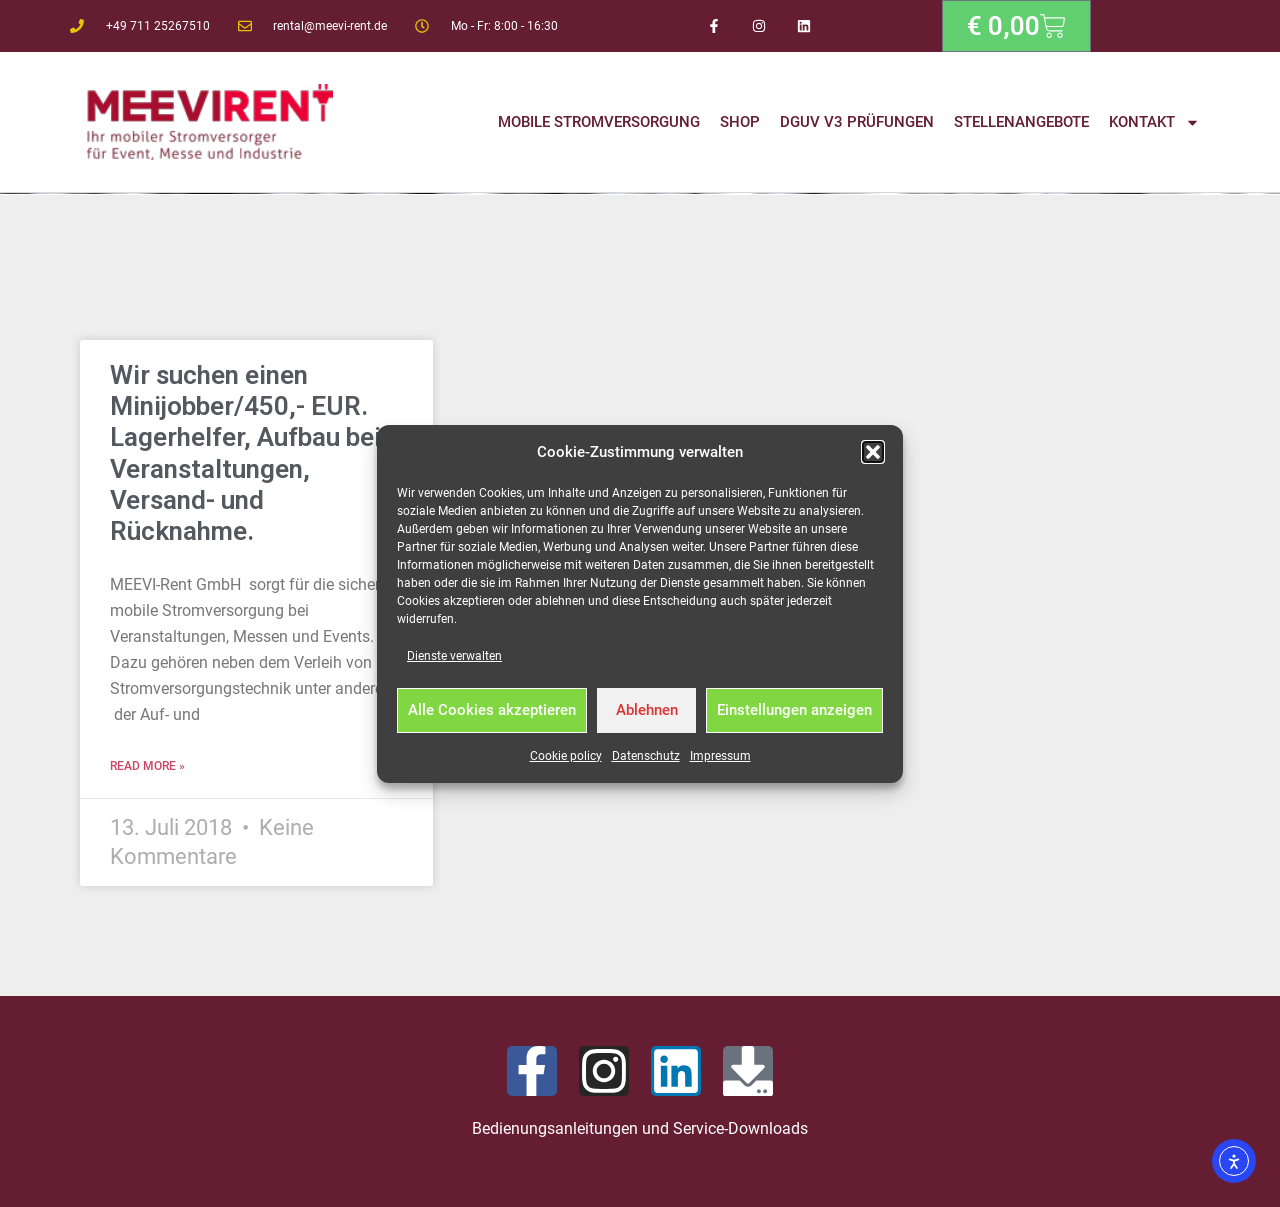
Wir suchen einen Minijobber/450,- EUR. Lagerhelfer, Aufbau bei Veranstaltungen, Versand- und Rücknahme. (245, 453)
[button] (873, 452)
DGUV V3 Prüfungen (857, 122)
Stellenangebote (1021, 122)
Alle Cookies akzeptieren (492, 710)
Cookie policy (566, 756)
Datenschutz (646, 756)
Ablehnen (647, 710)
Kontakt (1154, 122)
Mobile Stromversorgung (599, 122)
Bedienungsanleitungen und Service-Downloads (640, 1128)
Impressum (720, 756)
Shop (740, 122)
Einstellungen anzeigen (794, 710)
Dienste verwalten (454, 656)
